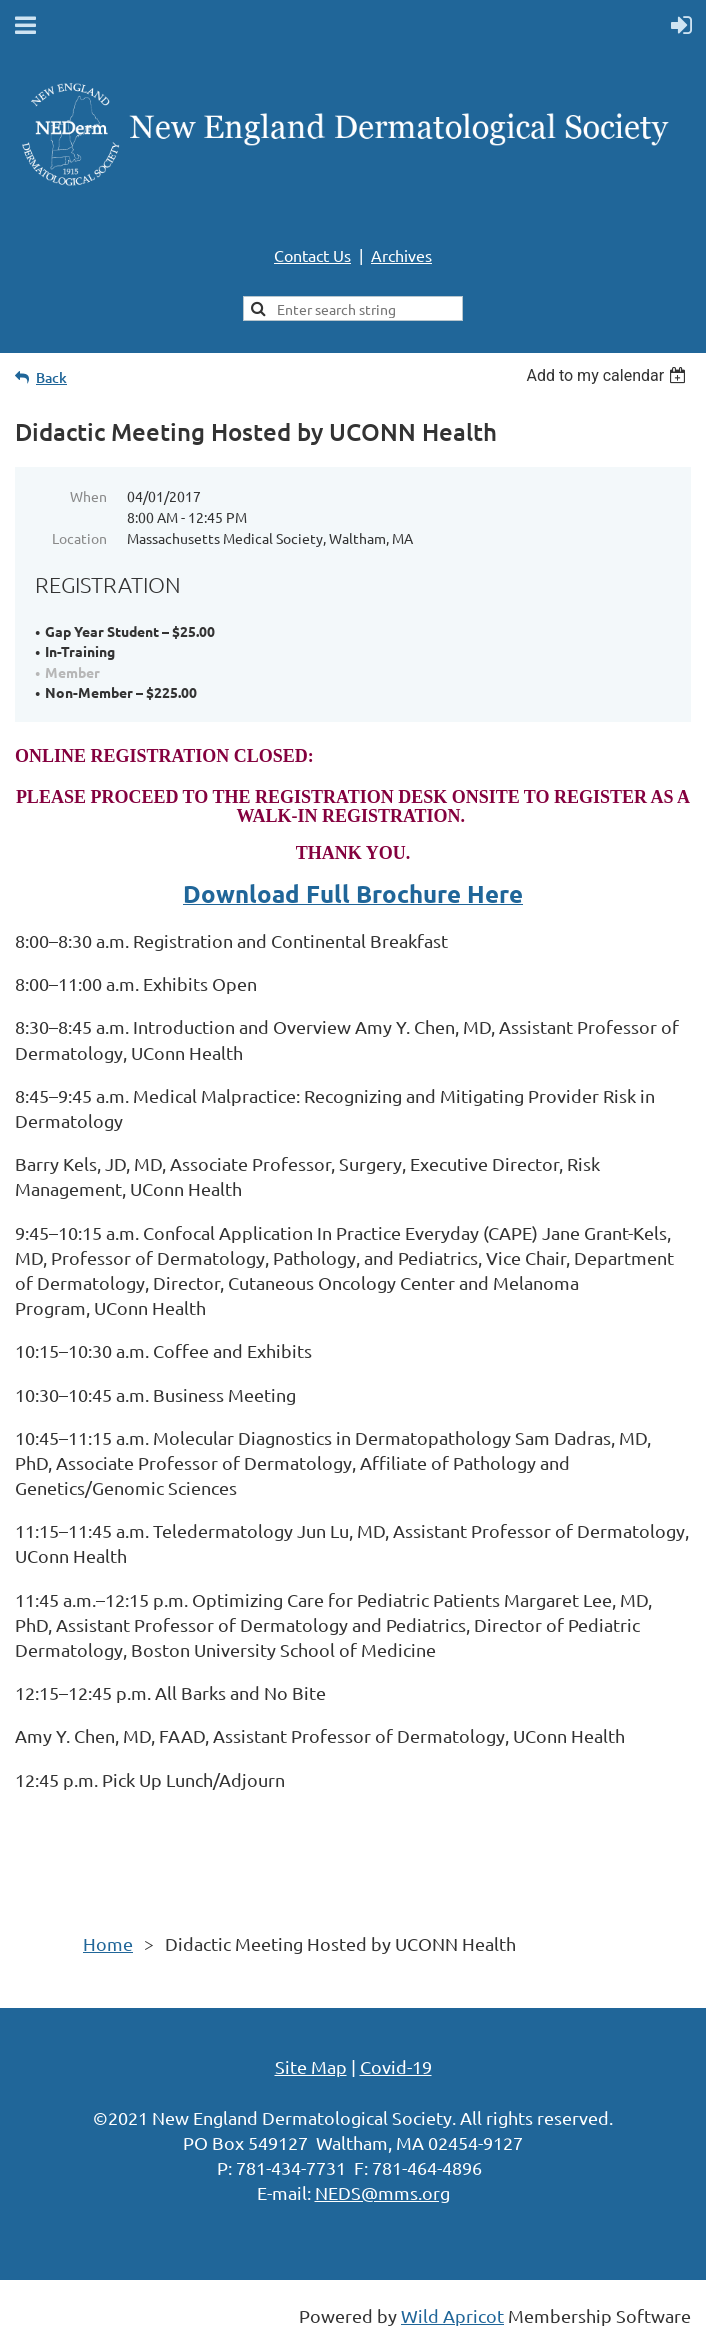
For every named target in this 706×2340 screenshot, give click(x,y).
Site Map (311, 2066)
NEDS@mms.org (382, 2192)
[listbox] (608, 375)
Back (51, 377)
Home (108, 1943)
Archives (401, 255)
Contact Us (312, 255)
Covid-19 (396, 2066)
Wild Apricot (452, 2315)
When (88, 496)
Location (79, 538)
